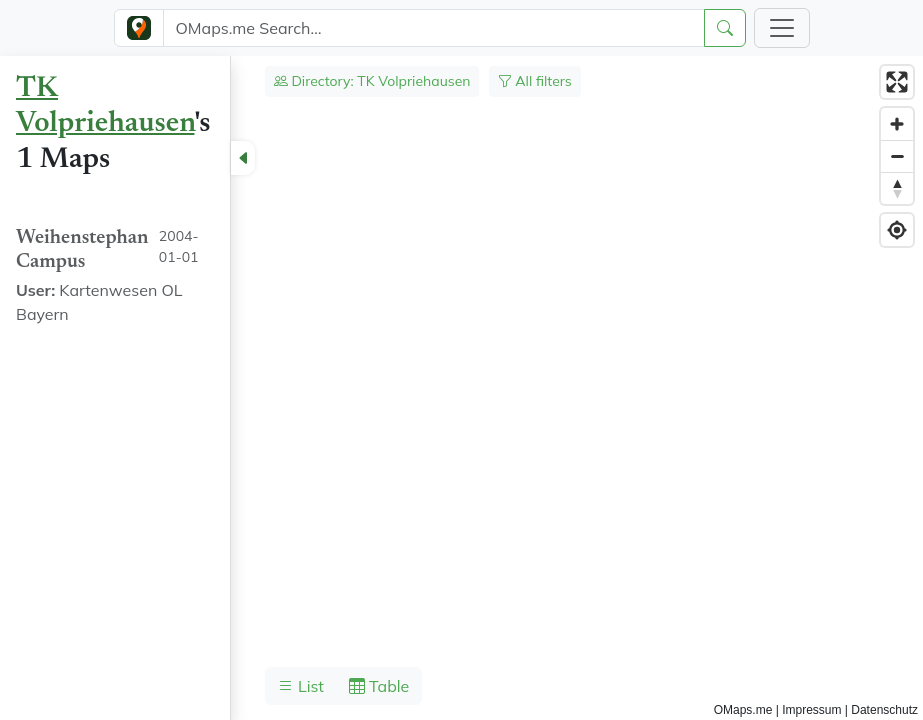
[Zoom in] (897, 124)
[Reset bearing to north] (897, 188)
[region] (461, 388)
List (301, 686)
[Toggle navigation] (782, 28)
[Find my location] (897, 230)
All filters (535, 81)
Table (379, 686)
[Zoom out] (897, 156)
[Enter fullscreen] (897, 82)
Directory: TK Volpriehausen (372, 81)
